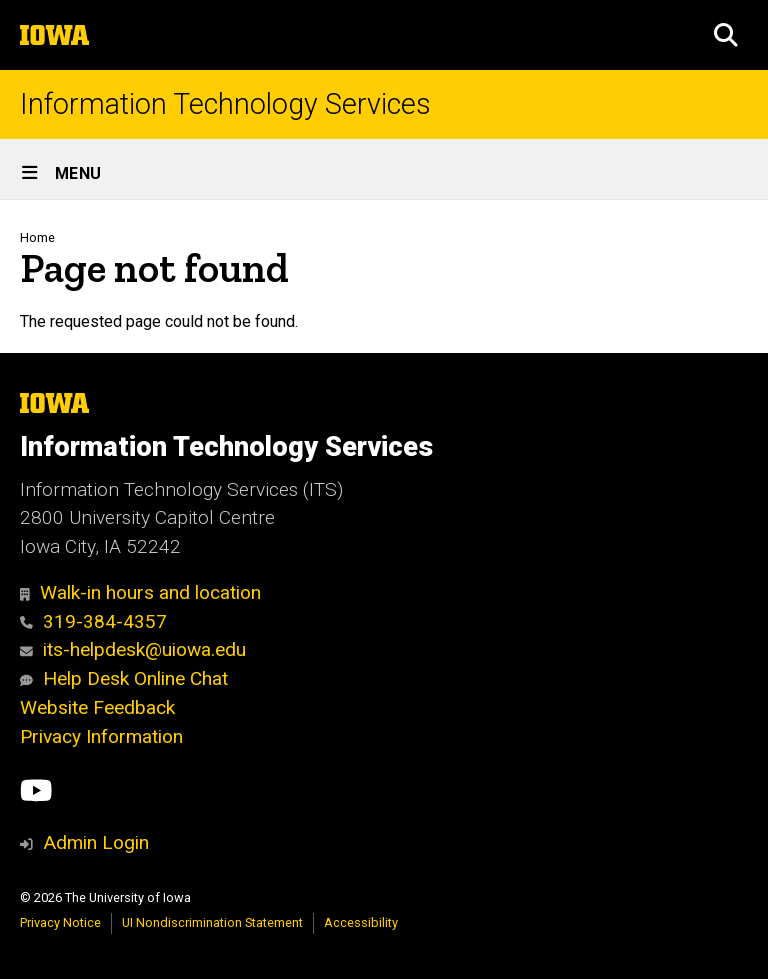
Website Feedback (97, 707)
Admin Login (96, 842)
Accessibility (361, 922)
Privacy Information (101, 736)
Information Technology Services (225, 104)
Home (37, 237)
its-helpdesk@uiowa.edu (133, 649)
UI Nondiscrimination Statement (212, 922)
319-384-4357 (93, 621)
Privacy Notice (60, 922)
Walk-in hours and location (140, 592)
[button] (726, 35)
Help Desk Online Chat (124, 678)
